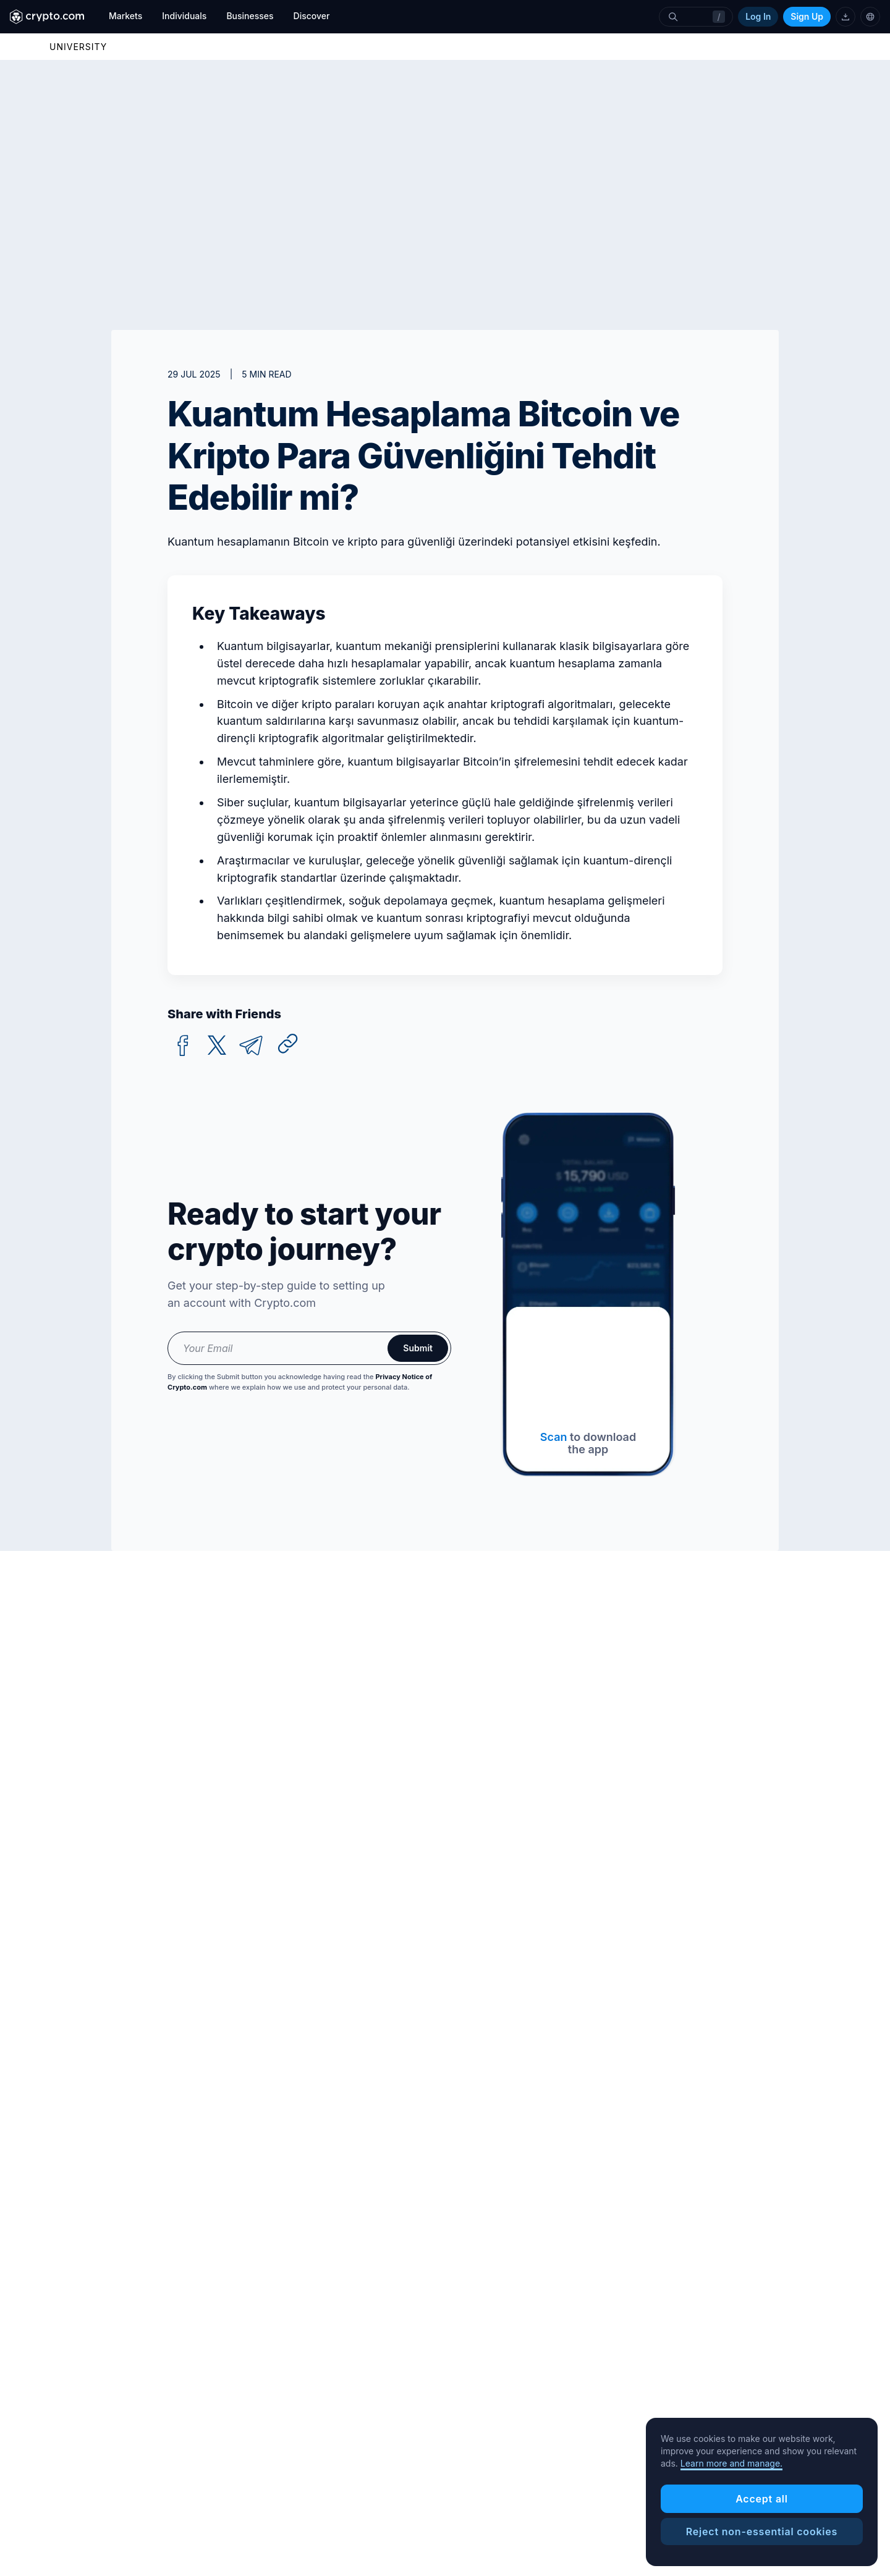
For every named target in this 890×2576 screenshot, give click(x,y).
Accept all (761, 2499)
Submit (418, 1348)
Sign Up (806, 16)
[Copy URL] (288, 1043)
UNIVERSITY (78, 46)
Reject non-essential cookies (761, 2531)
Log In (758, 16)
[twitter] (216, 1046)
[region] (762, 2492)
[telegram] (250, 1046)
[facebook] (182, 1046)
